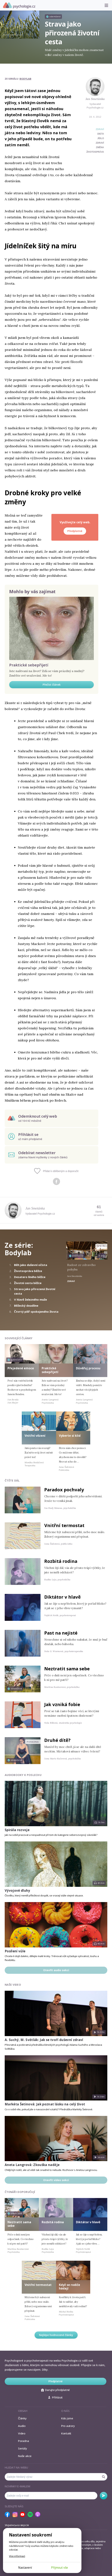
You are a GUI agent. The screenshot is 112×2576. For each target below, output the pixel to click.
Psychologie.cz (19, 5)
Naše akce (25, 2456)
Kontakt (66, 2433)
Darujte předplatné (55, 2390)
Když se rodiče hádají (69, 2286)
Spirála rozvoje (17, 1830)
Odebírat (103, 2495)
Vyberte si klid (69, 1436)
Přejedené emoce (21, 1368)
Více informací (17, 2556)
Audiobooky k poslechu (23, 1775)
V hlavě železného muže (30, 1299)
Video (21, 2433)
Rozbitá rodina (60, 1561)
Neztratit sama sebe (67, 1668)
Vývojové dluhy (17, 1890)
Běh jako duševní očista (30, 1265)
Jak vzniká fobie (62, 1704)
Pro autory (68, 2426)
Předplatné (74, 531)
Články (22, 2418)
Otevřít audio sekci (56, 1970)
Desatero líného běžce (29, 1277)
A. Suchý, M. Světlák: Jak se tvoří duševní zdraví (44, 2040)
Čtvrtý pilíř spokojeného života (36, 1311)
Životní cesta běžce (27, 1283)
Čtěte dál (12, 1480)
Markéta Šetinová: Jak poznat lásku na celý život (45, 2104)
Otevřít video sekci (56, 2180)
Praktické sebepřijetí (28, 665)
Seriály (22, 2448)
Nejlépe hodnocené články (56, 2335)
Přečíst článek (52, 684)
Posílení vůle (15, 1951)
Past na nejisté (60, 1633)
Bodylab (25, 78)
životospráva (95, 152)
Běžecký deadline (26, 1305)
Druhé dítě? (57, 1740)
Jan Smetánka (95, 99)
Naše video (13, 1984)
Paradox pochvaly (64, 1489)
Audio (22, 2426)
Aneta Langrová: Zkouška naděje (32, 2165)
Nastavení (25, 2567)
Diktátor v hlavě (62, 1597)
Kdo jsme (67, 2418)
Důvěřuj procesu (88, 1368)
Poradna (23, 2441)
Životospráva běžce (28, 1271)
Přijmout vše (59, 2567)
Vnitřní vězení (35, 1436)
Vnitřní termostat (64, 1525)
